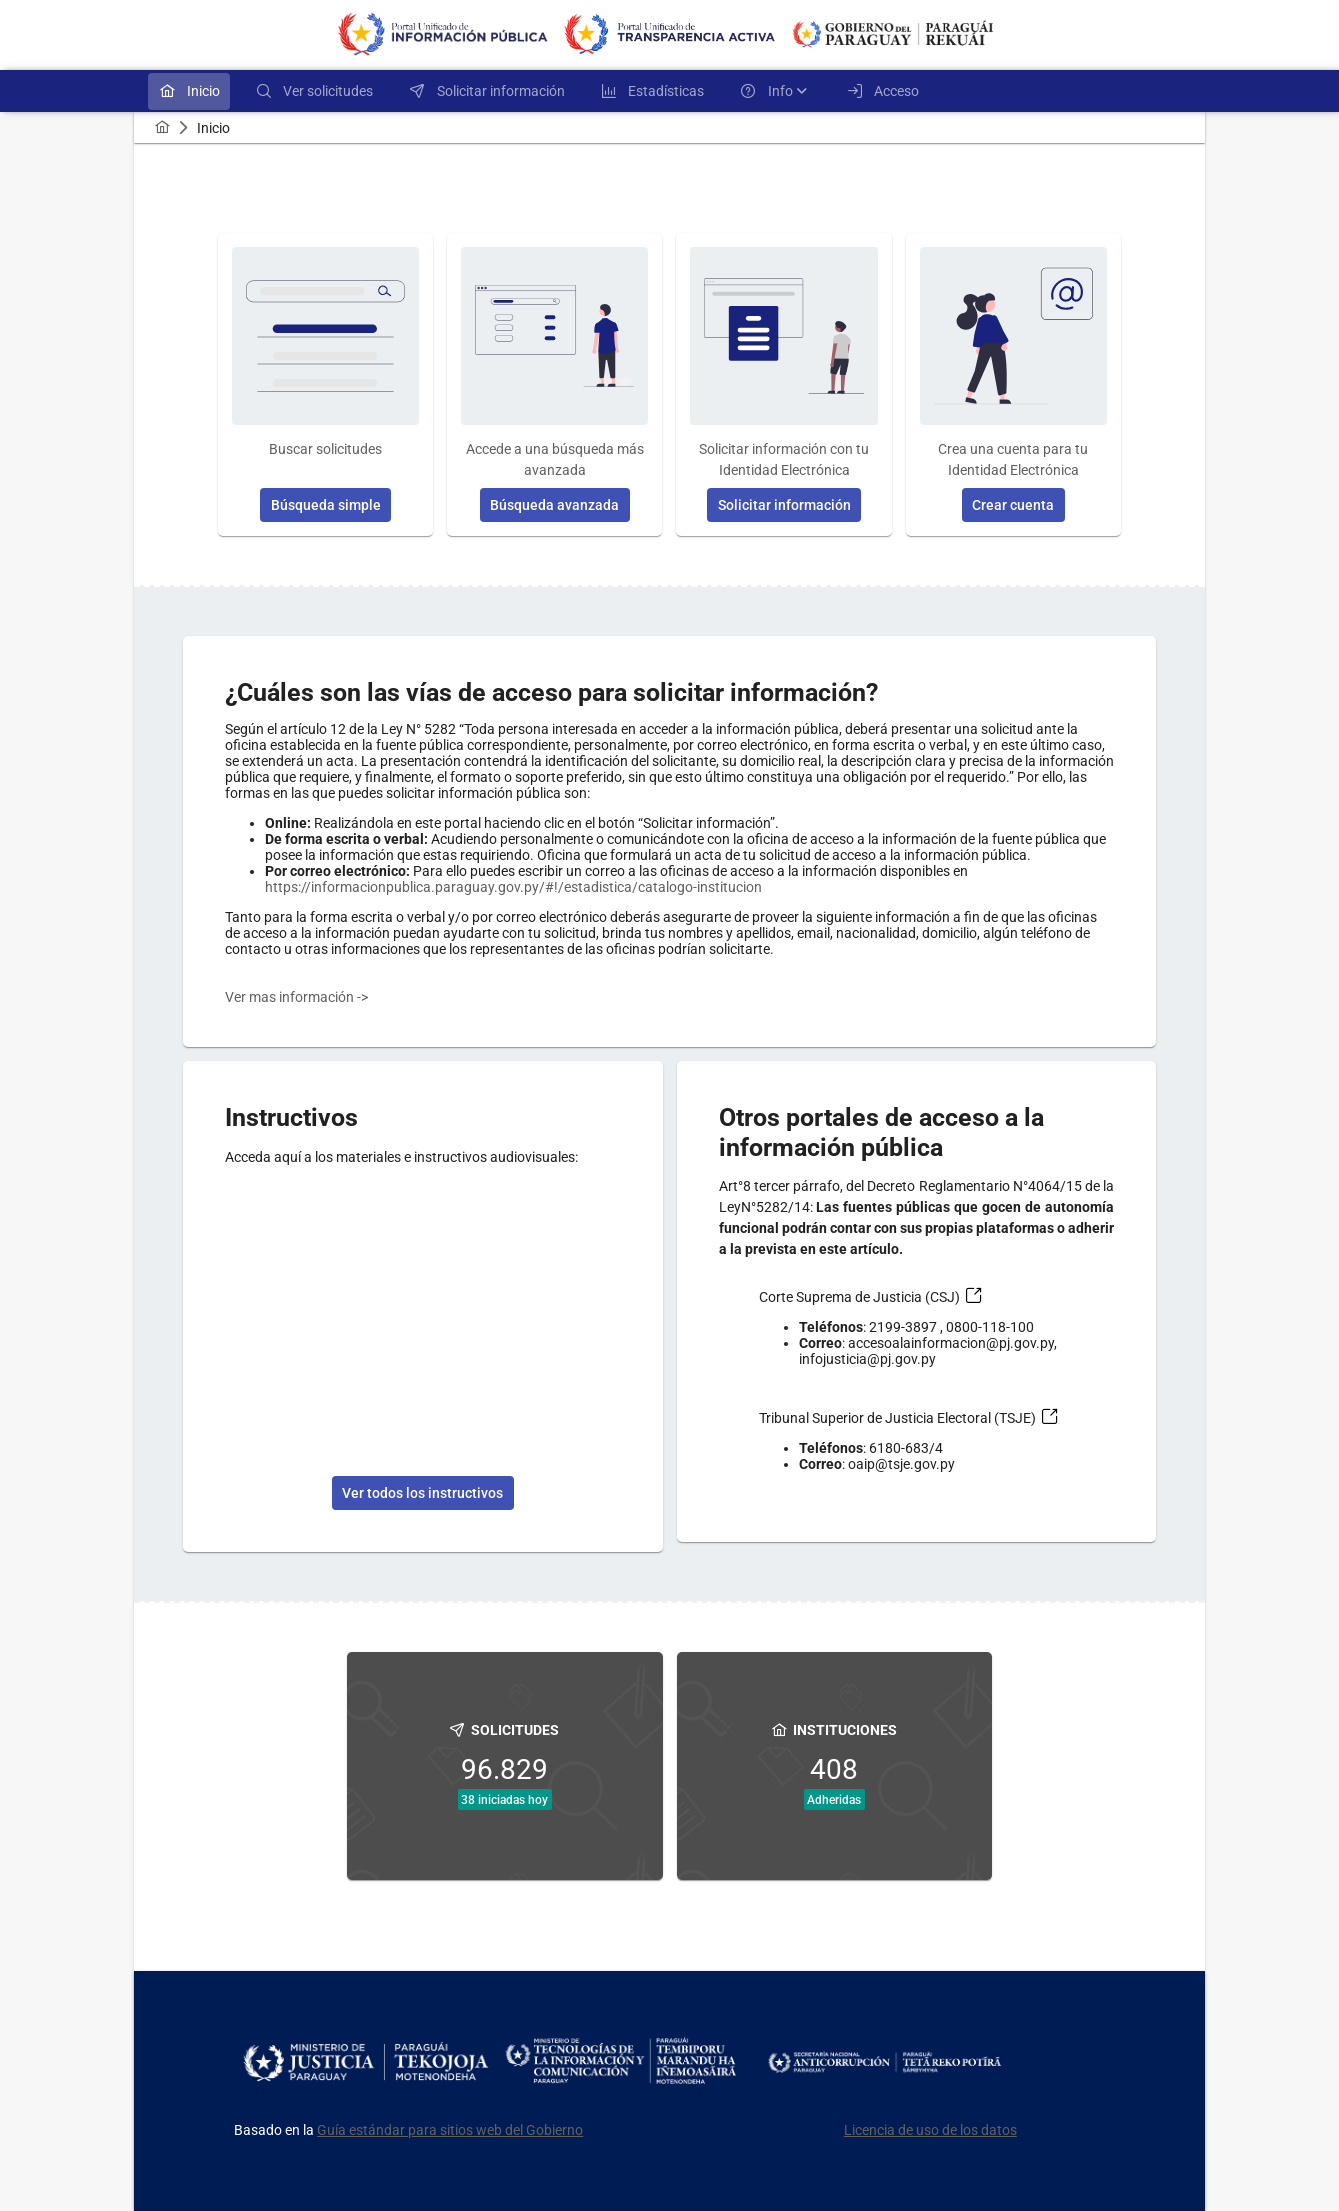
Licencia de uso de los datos (930, 2130)
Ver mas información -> (296, 997)
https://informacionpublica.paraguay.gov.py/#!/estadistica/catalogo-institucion (513, 887)
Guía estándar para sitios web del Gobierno (450, 2130)
